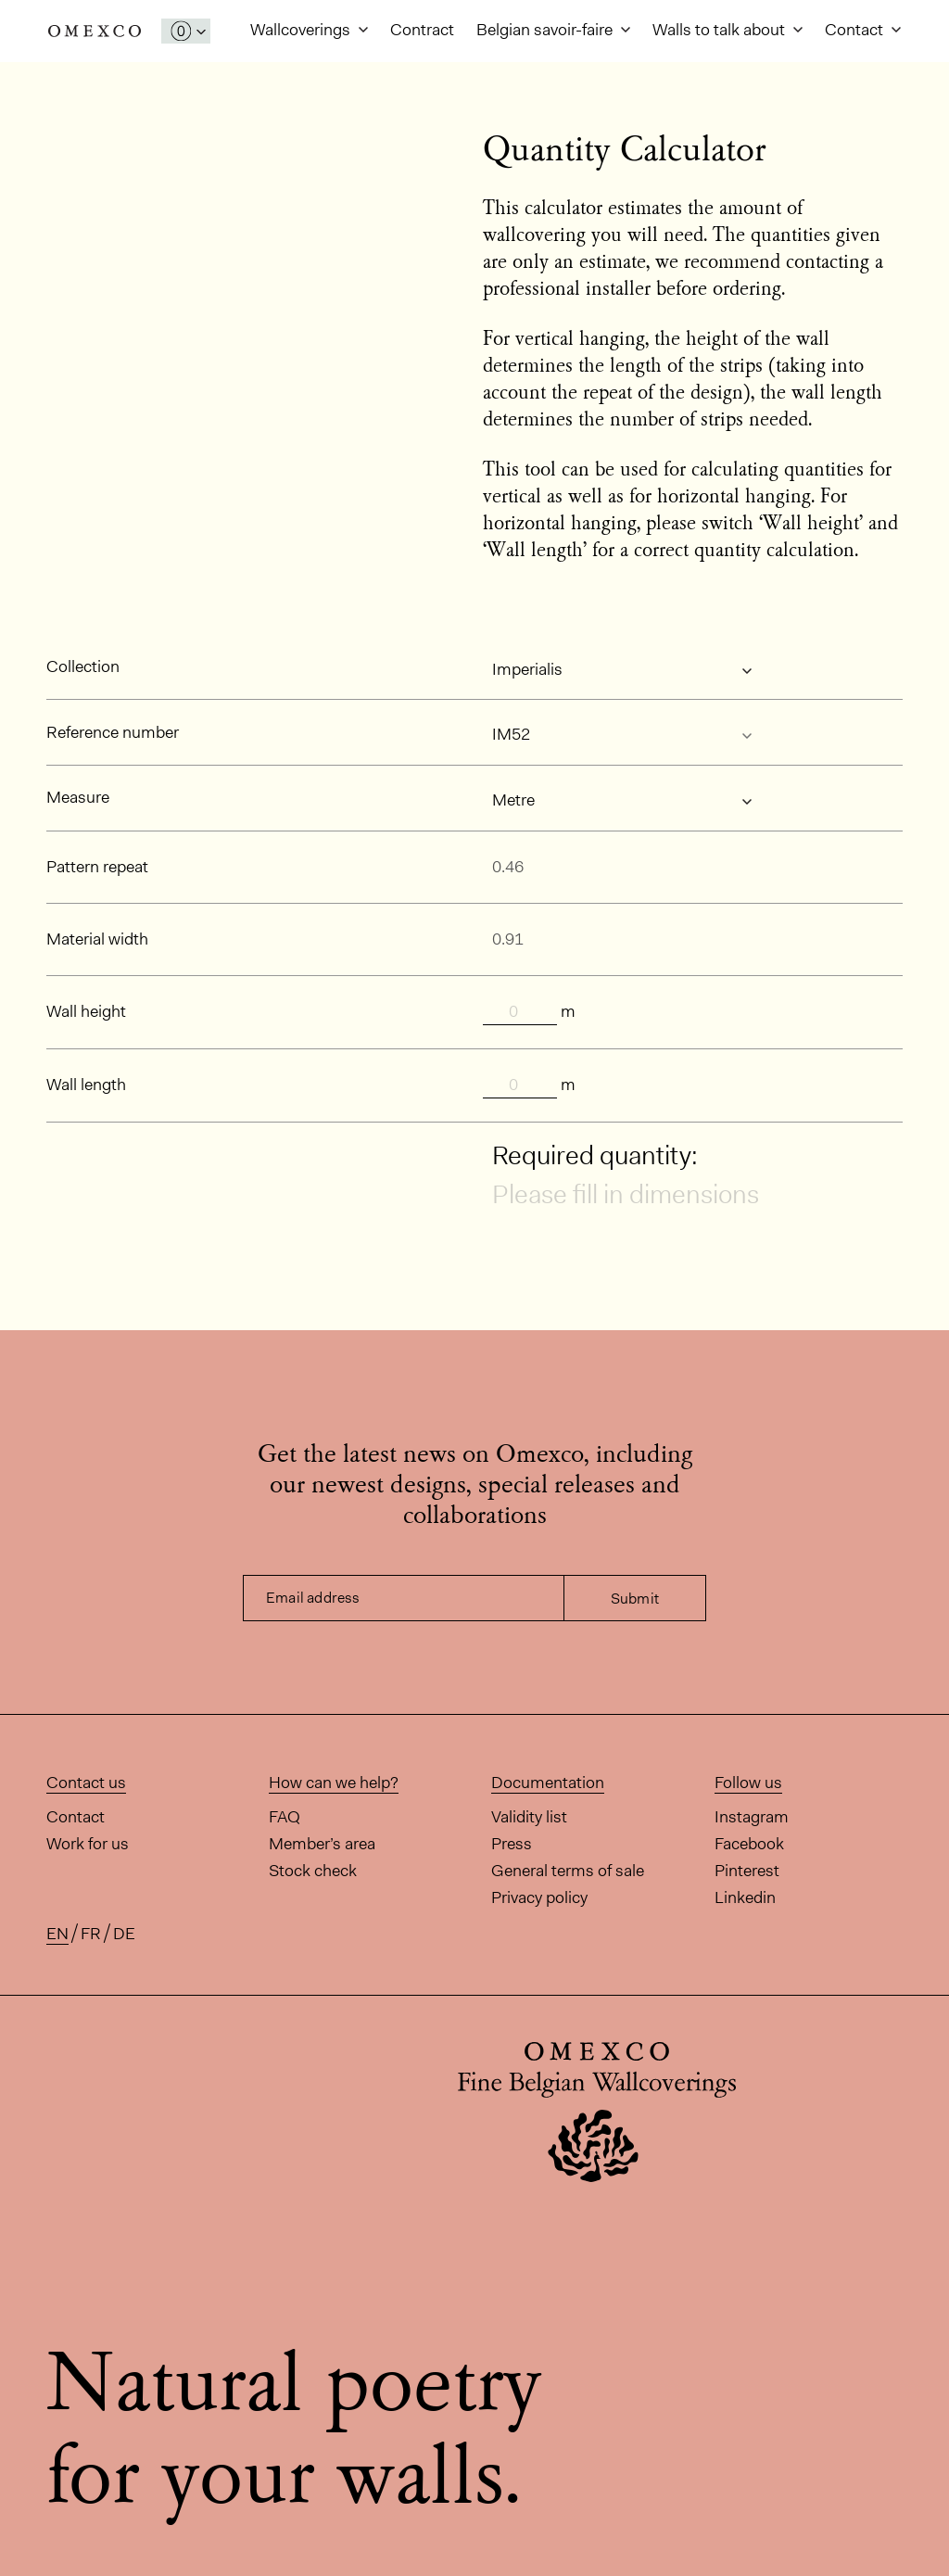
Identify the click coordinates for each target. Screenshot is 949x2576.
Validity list (529, 1817)
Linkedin (745, 1897)
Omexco (94, 31)
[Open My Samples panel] (185, 31)
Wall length (86, 1084)
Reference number (112, 732)
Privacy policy (539, 1897)
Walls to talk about (720, 30)
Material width (97, 939)
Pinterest (747, 1870)
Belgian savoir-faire (546, 30)
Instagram (752, 1817)
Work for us (87, 1844)
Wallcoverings (302, 30)
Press (511, 1844)
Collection (83, 666)
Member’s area (322, 1844)
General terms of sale (567, 1870)
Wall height (86, 1011)
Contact (856, 30)
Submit (635, 1598)
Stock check (313, 1870)
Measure (77, 797)
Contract (422, 30)
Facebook (749, 1844)
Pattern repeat (97, 867)
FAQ (284, 1817)
